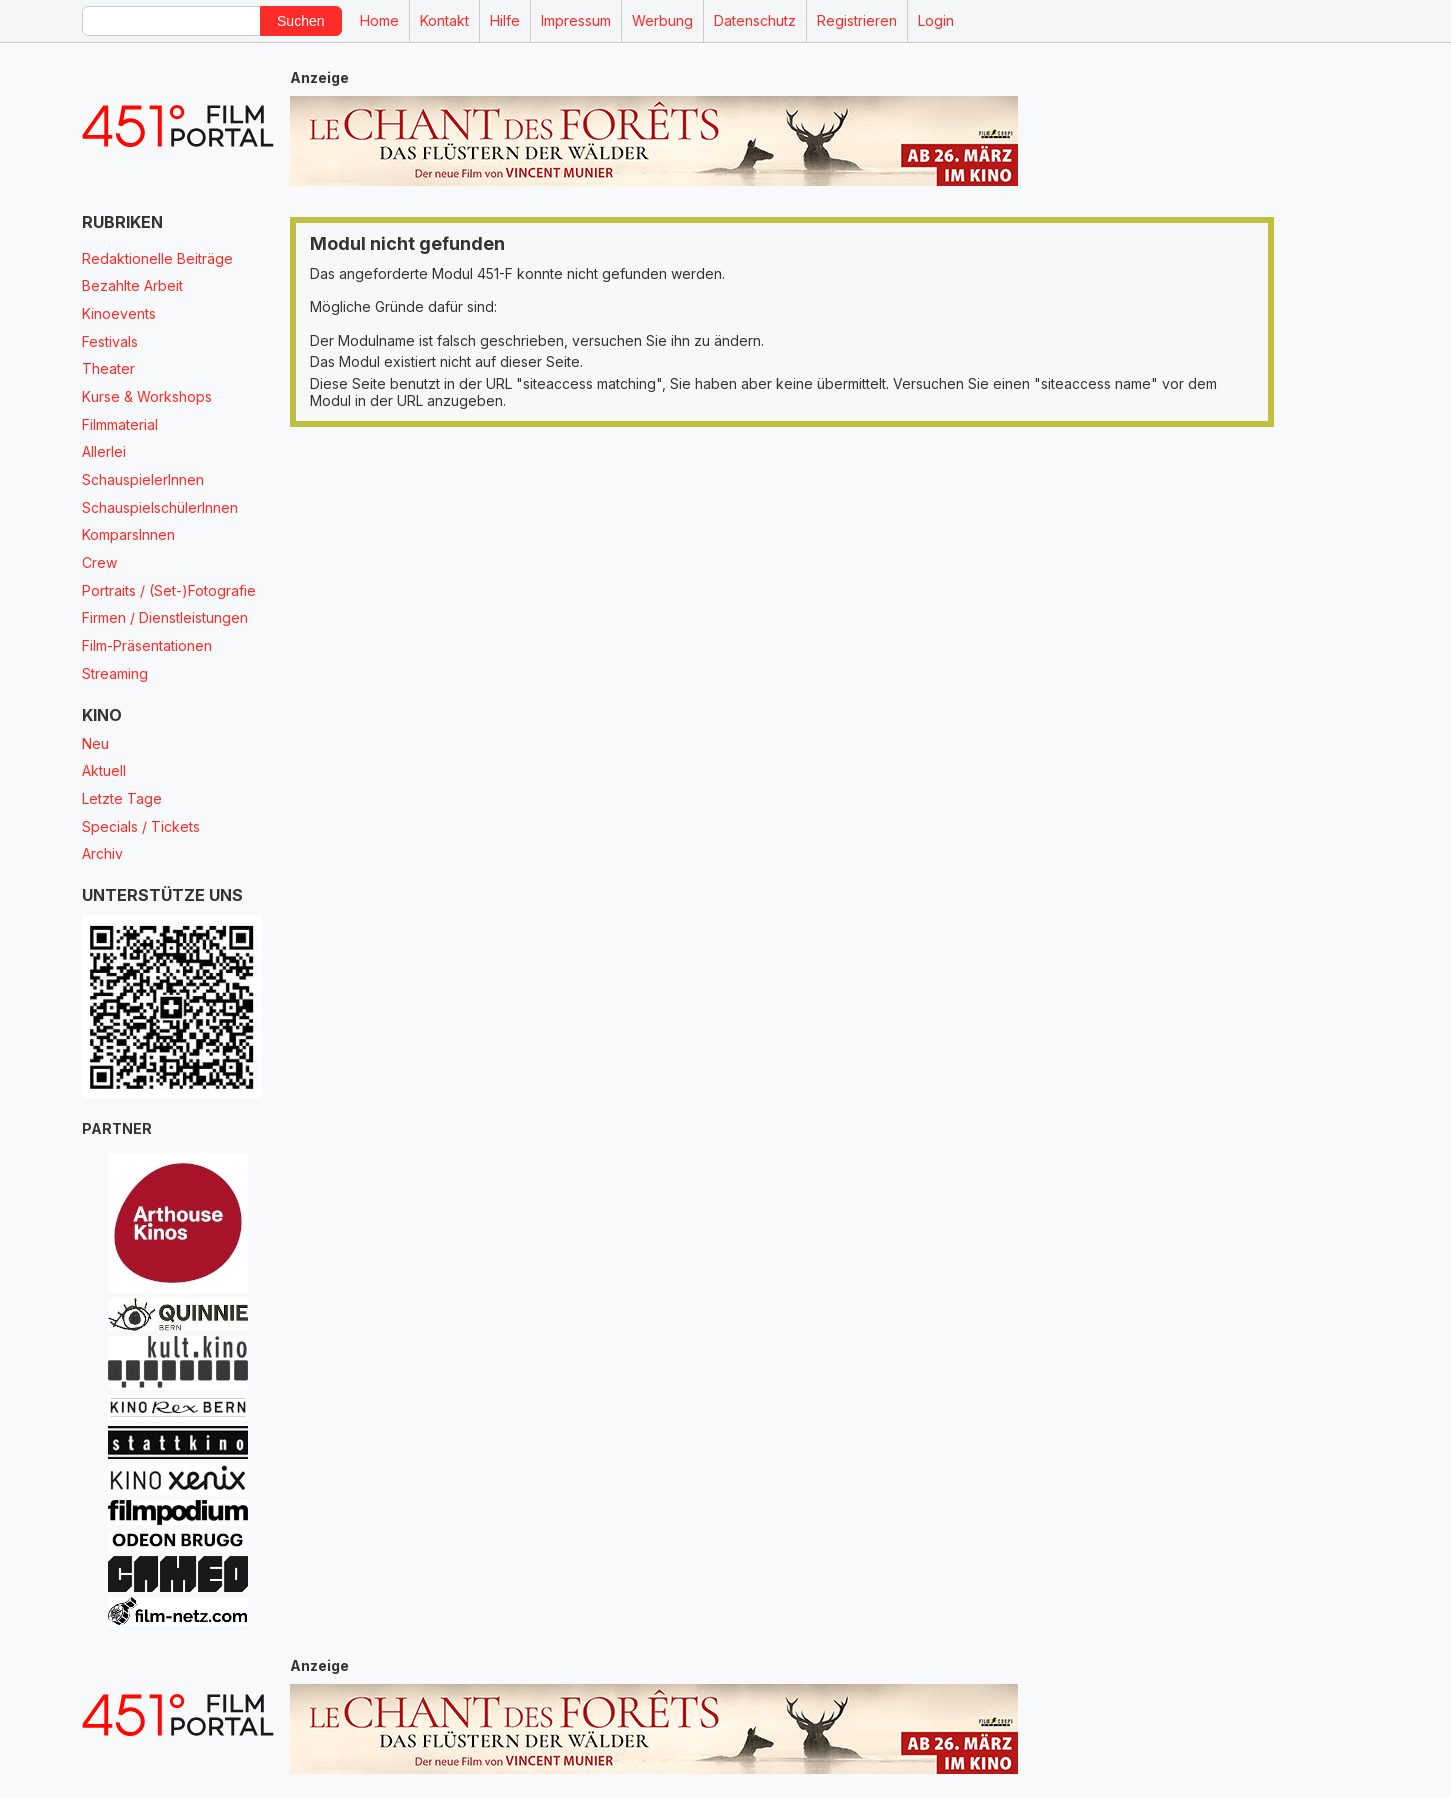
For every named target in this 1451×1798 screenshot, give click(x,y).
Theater (108, 368)
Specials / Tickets (141, 826)
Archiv (102, 853)
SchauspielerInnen (143, 479)
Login (936, 20)
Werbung (662, 20)
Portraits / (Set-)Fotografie (169, 590)
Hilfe (505, 20)
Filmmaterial (120, 424)
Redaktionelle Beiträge (157, 258)
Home (379, 20)
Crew (99, 562)
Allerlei (104, 451)
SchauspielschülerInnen (160, 507)
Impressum (576, 20)
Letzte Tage (122, 798)
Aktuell (104, 770)
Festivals (110, 341)
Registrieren (857, 20)
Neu (95, 743)
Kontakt (444, 20)
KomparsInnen (128, 534)
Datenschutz (755, 20)
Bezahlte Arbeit (132, 285)
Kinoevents (119, 313)
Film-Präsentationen (147, 645)
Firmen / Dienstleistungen (165, 617)
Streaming (115, 673)
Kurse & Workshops (147, 396)
